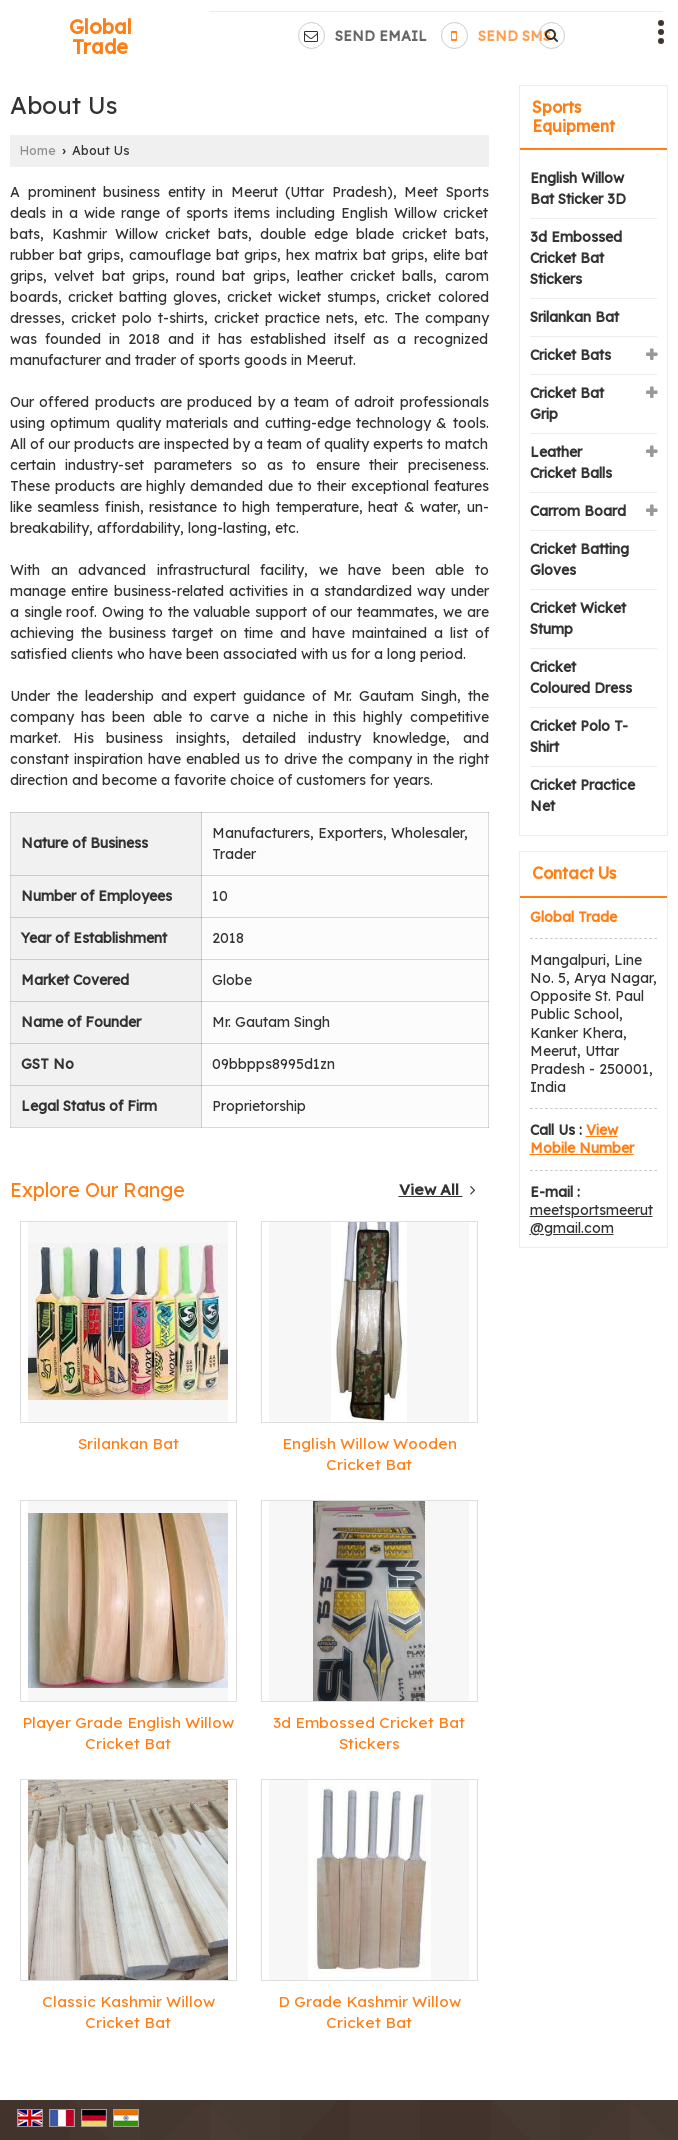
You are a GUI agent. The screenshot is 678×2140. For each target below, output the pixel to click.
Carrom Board (578, 511)
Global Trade (100, 37)
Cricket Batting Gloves (579, 559)
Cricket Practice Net (582, 795)
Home (38, 150)
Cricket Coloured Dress (581, 677)
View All (437, 1189)
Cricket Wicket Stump (578, 618)
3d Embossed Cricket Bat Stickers (576, 258)
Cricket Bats (570, 355)
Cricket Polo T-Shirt (579, 736)
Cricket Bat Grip (567, 403)
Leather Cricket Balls (571, 462)
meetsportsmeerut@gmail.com (591, 1219)
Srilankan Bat (128, 1443)
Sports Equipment (573, 116)
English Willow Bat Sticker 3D (578, 188)
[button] (582, 1139)
